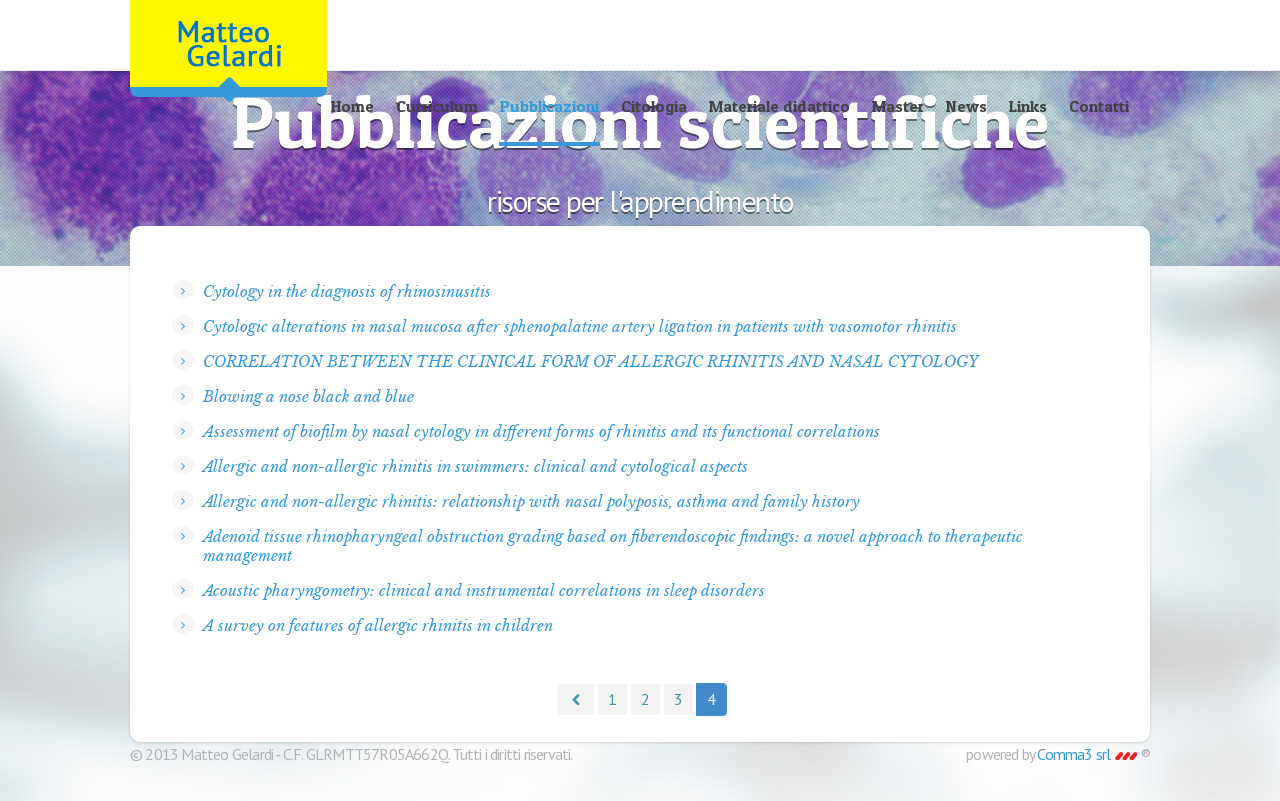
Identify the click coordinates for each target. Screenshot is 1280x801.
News (966, 106)
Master (898, 106)
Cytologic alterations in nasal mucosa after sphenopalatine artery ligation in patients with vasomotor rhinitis (580, 326)
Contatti (1099, 106)
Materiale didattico (779, 106)
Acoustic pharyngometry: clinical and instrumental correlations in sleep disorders (484, 590)
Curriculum (437, 106)
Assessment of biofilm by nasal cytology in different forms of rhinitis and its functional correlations (541, 431)
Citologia (654, 106)
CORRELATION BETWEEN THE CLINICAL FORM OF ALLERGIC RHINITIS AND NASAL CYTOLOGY (590, 361)
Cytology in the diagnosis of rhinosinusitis (347, 291)
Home (352, 106)
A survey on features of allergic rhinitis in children (378, 625)
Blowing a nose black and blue (308, 396)
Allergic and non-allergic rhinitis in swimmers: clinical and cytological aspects (475, 466)
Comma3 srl (1086, 754)
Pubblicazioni (549, 106)
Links (1028, 106)
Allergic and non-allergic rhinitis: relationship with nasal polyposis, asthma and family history (531, 501)
